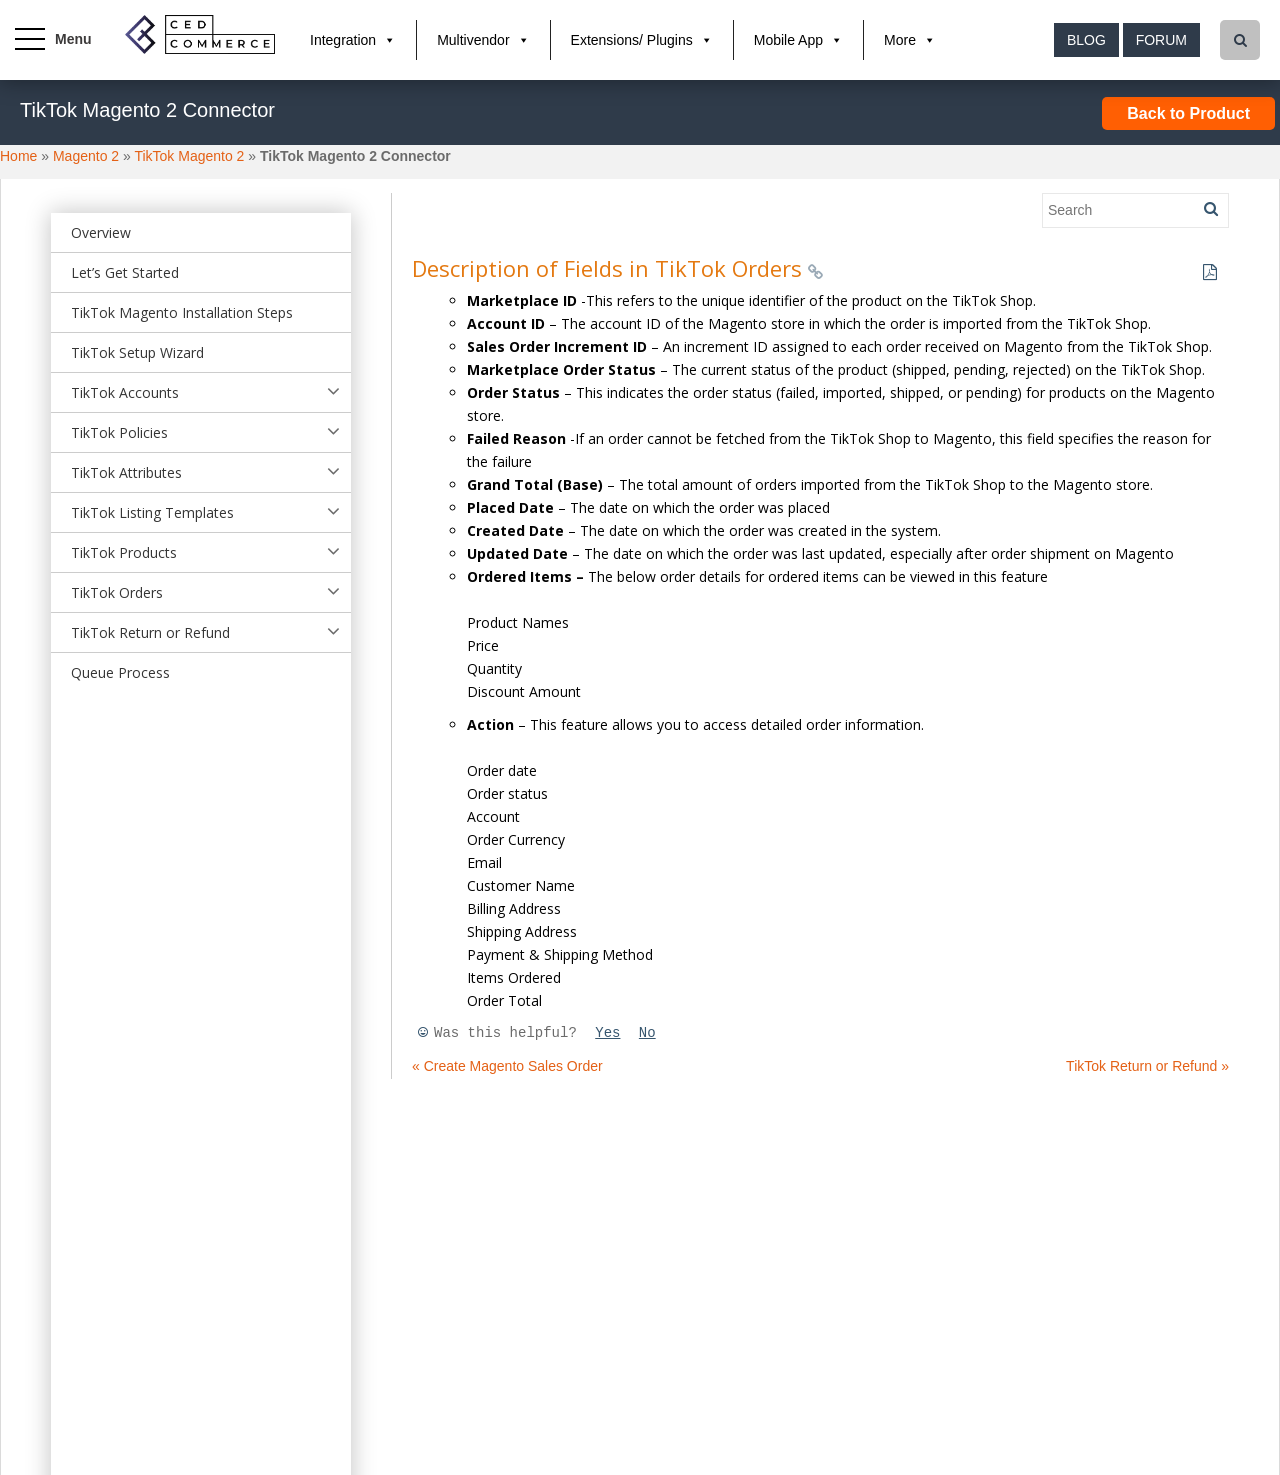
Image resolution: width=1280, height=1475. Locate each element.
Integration (343, 40)
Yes (607, 1033)
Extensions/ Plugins (632, 40)
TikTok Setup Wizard (137, 352)
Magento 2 (86, 156)
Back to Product (1188, 113)
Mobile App (788, 40)
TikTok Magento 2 (189, 156)
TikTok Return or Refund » (1147, 1066)
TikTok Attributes (126, 472)
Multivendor (473, 40)
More (900, 40)
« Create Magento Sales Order (507, 1066)
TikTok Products (124, 552)
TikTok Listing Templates (152, 512)
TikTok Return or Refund (150, 632)
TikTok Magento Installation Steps (182, 312)
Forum (1161, 40)
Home (18, 156)
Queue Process (120, 672)
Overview (101, 232)
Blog (1086, 40)
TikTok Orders (117, 592)
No (647, 1033)
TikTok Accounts (125, 392)
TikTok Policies (119, 432)
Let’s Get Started (125, 272)
